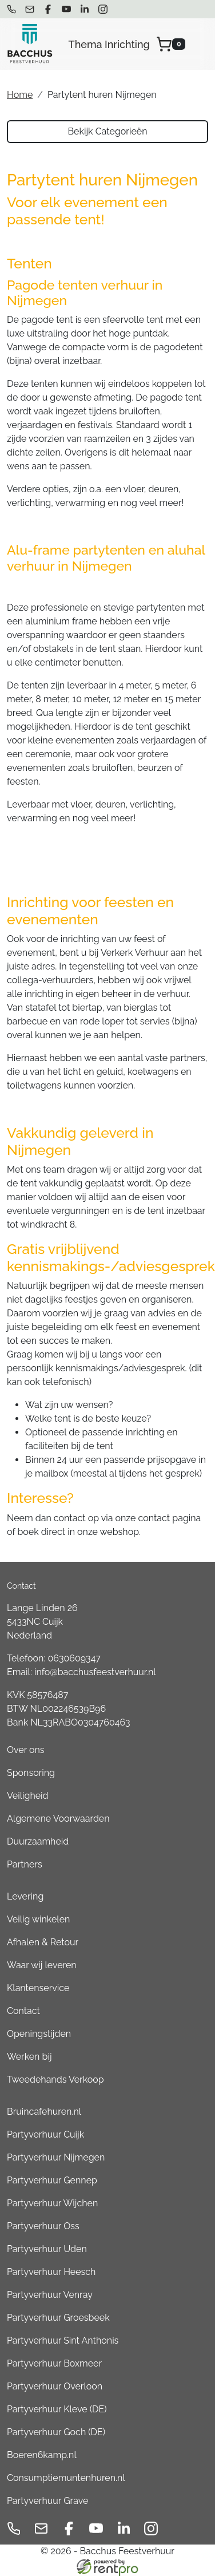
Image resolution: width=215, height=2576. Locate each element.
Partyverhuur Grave (47, 2500)
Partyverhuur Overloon (54, 2386)
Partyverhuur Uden (47, 2248)
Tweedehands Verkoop (55, 2079)
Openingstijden (39, 2033)
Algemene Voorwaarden (58, 1818)
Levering (25, 1896)
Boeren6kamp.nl (42, 2455)
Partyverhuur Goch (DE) (56, 2432)
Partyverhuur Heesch (51, 2271)
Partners (24, 1864)
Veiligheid (28, 1795)
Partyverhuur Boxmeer (54, 2363)
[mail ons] (29, 9)
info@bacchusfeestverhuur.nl (95, 1672)
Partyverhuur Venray (50, 2294)
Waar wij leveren (42, 1965)
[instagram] (103, 9)
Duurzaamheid (38, 1841)
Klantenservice (38, 1988)
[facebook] (48, 9)
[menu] (200, 44)
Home (20, 94)
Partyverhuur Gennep (52, 2180)
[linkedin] (84, 9)
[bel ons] (11, 9)
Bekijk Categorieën (107, 131)
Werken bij (29, 2056)
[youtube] (66, 9)
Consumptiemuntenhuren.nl (66, 2477)
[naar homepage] (30, 44)
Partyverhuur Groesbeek (58, 2317)
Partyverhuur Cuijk (45, 2134)
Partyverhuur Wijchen (52, 2203)
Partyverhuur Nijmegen (56, 2157)
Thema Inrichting (109, 44)
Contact (23, 2010)
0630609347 (74, 1658)
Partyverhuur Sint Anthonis (62, 2340)
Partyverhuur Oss (43, 2226)
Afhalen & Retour (42, 1942)
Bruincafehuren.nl (44, 2111)
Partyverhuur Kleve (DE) (56, 2409)
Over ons (26, 1749)
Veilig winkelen (38, 1919)
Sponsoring (31, 1772)
